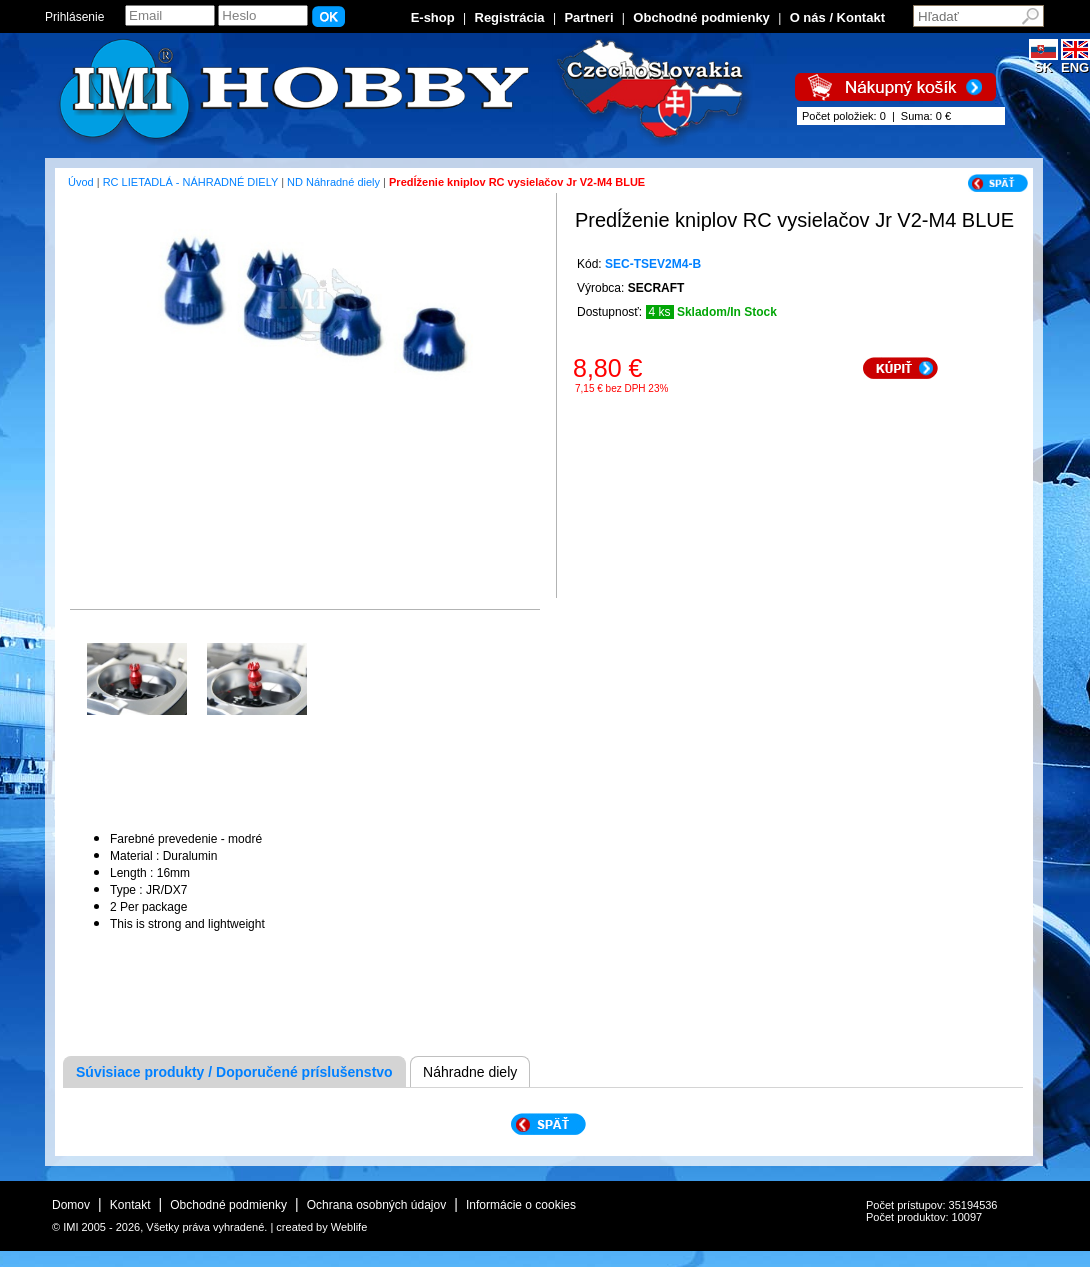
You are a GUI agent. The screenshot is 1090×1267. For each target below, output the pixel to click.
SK (1043, 61)
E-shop (433, 17)
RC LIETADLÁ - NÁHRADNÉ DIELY (190, 182)
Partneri (588, 17)
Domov (71, 1205)
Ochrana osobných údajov (376, 1205)
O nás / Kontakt (837, 17)
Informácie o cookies (521, 1205)
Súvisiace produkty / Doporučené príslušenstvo (234, 1072)
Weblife (349, 1227)
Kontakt (130, 1205)
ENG (1075, 61)
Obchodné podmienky (701, 17)
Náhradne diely (470, 1072)
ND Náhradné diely (333, 182)
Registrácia (510, 17)
